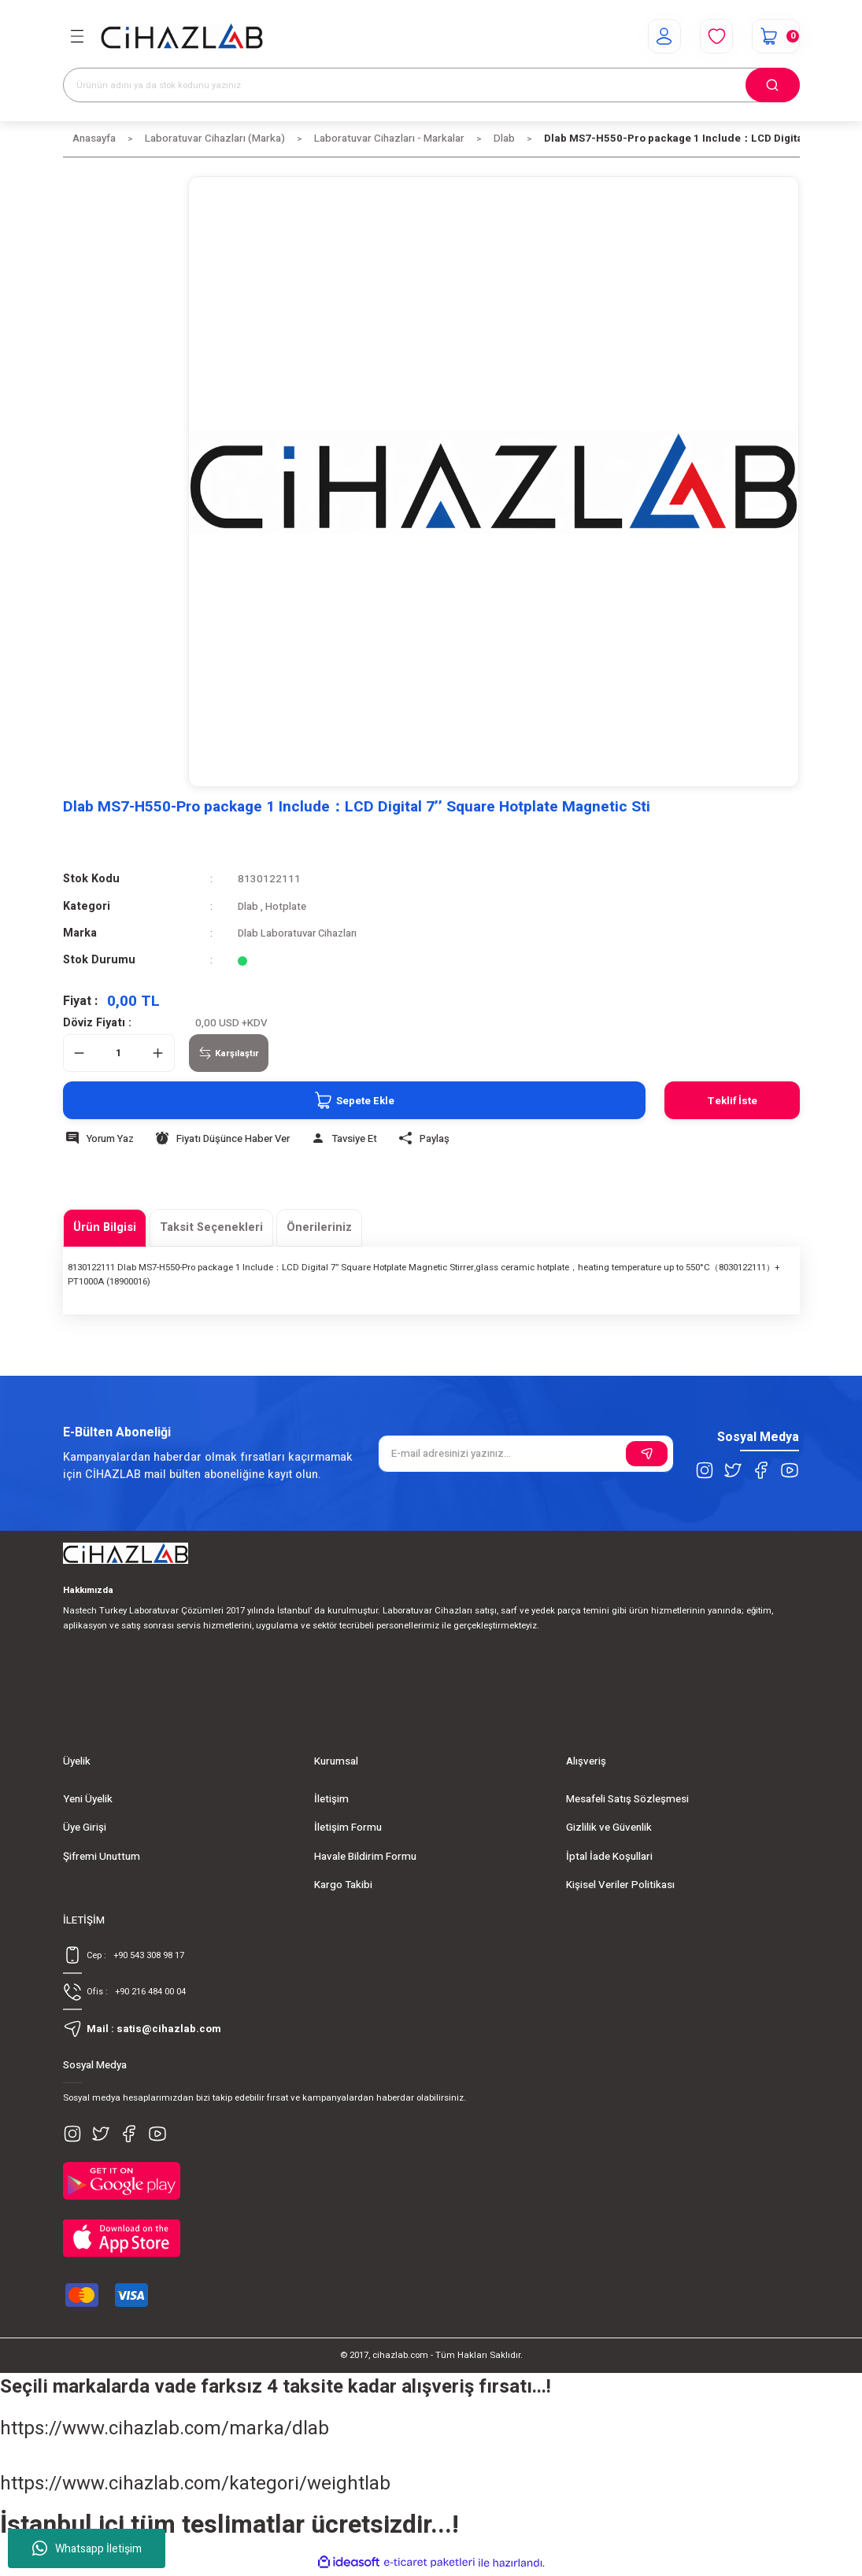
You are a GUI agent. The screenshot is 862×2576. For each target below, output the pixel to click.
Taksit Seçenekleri (211, 1227)
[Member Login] (662, 36)
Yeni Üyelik (88, 1799)
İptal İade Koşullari (609, 1857)
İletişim (331, 1799)
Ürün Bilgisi (104, 1227)
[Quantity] (118, 1053)
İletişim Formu (348, 1827)
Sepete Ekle (350, 1100)
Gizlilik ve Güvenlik (609, 1827)
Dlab (248, 907)
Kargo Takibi (343, 1885)
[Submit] (647, 1453)
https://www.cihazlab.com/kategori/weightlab (195, 2486)
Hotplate (286, 907)
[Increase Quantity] (158, 1053)
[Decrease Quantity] (79, 1053)
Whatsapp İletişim (87, 2548)
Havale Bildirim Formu (365, 1857)
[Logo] (182, 36)
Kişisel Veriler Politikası (620, 1885)
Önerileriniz (319, 1227)
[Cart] (775, 36)
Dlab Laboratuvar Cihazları (300, 933)
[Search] (431, 85)
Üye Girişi (84, 1827)
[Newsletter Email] (526, 1454)
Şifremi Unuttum (101, 1857)
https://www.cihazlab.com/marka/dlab (164, 2431)
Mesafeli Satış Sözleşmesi (627, 1799)
